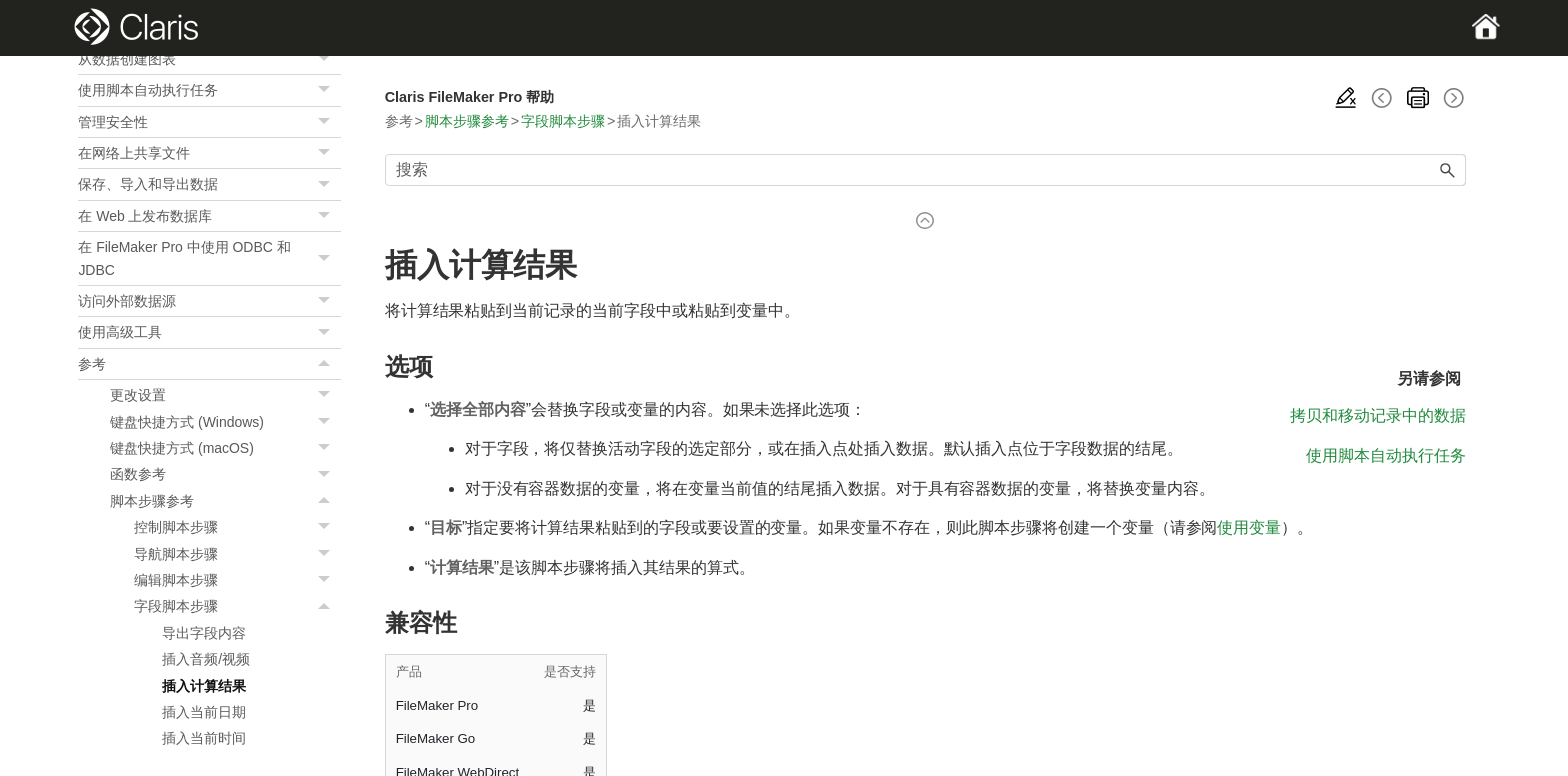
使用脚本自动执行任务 (209, 90)
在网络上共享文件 (209, 153)
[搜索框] (925, 170)
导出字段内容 (204, 633)
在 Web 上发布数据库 (209, 216)
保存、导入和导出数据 (209, 184)
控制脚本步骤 (237, 527)
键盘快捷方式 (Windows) (225, 422)
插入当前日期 (204, 712)
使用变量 (1249, 527)
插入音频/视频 (206, 659)
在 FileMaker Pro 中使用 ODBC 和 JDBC (209, 258)
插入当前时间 (204, 738)
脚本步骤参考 (225, 501)
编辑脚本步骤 (237, 580)
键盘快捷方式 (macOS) (225, 448)
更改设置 (225, 395)
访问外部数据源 (209, 301)
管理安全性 (209, 122)
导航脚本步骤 (237, 554)
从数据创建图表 (209, 59)
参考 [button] (209, 364)
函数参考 (225, 474)
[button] (327, 59)
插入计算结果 (204, 686)
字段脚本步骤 (237, 606)
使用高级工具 (209, 332)
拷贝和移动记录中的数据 (1378, 415)
